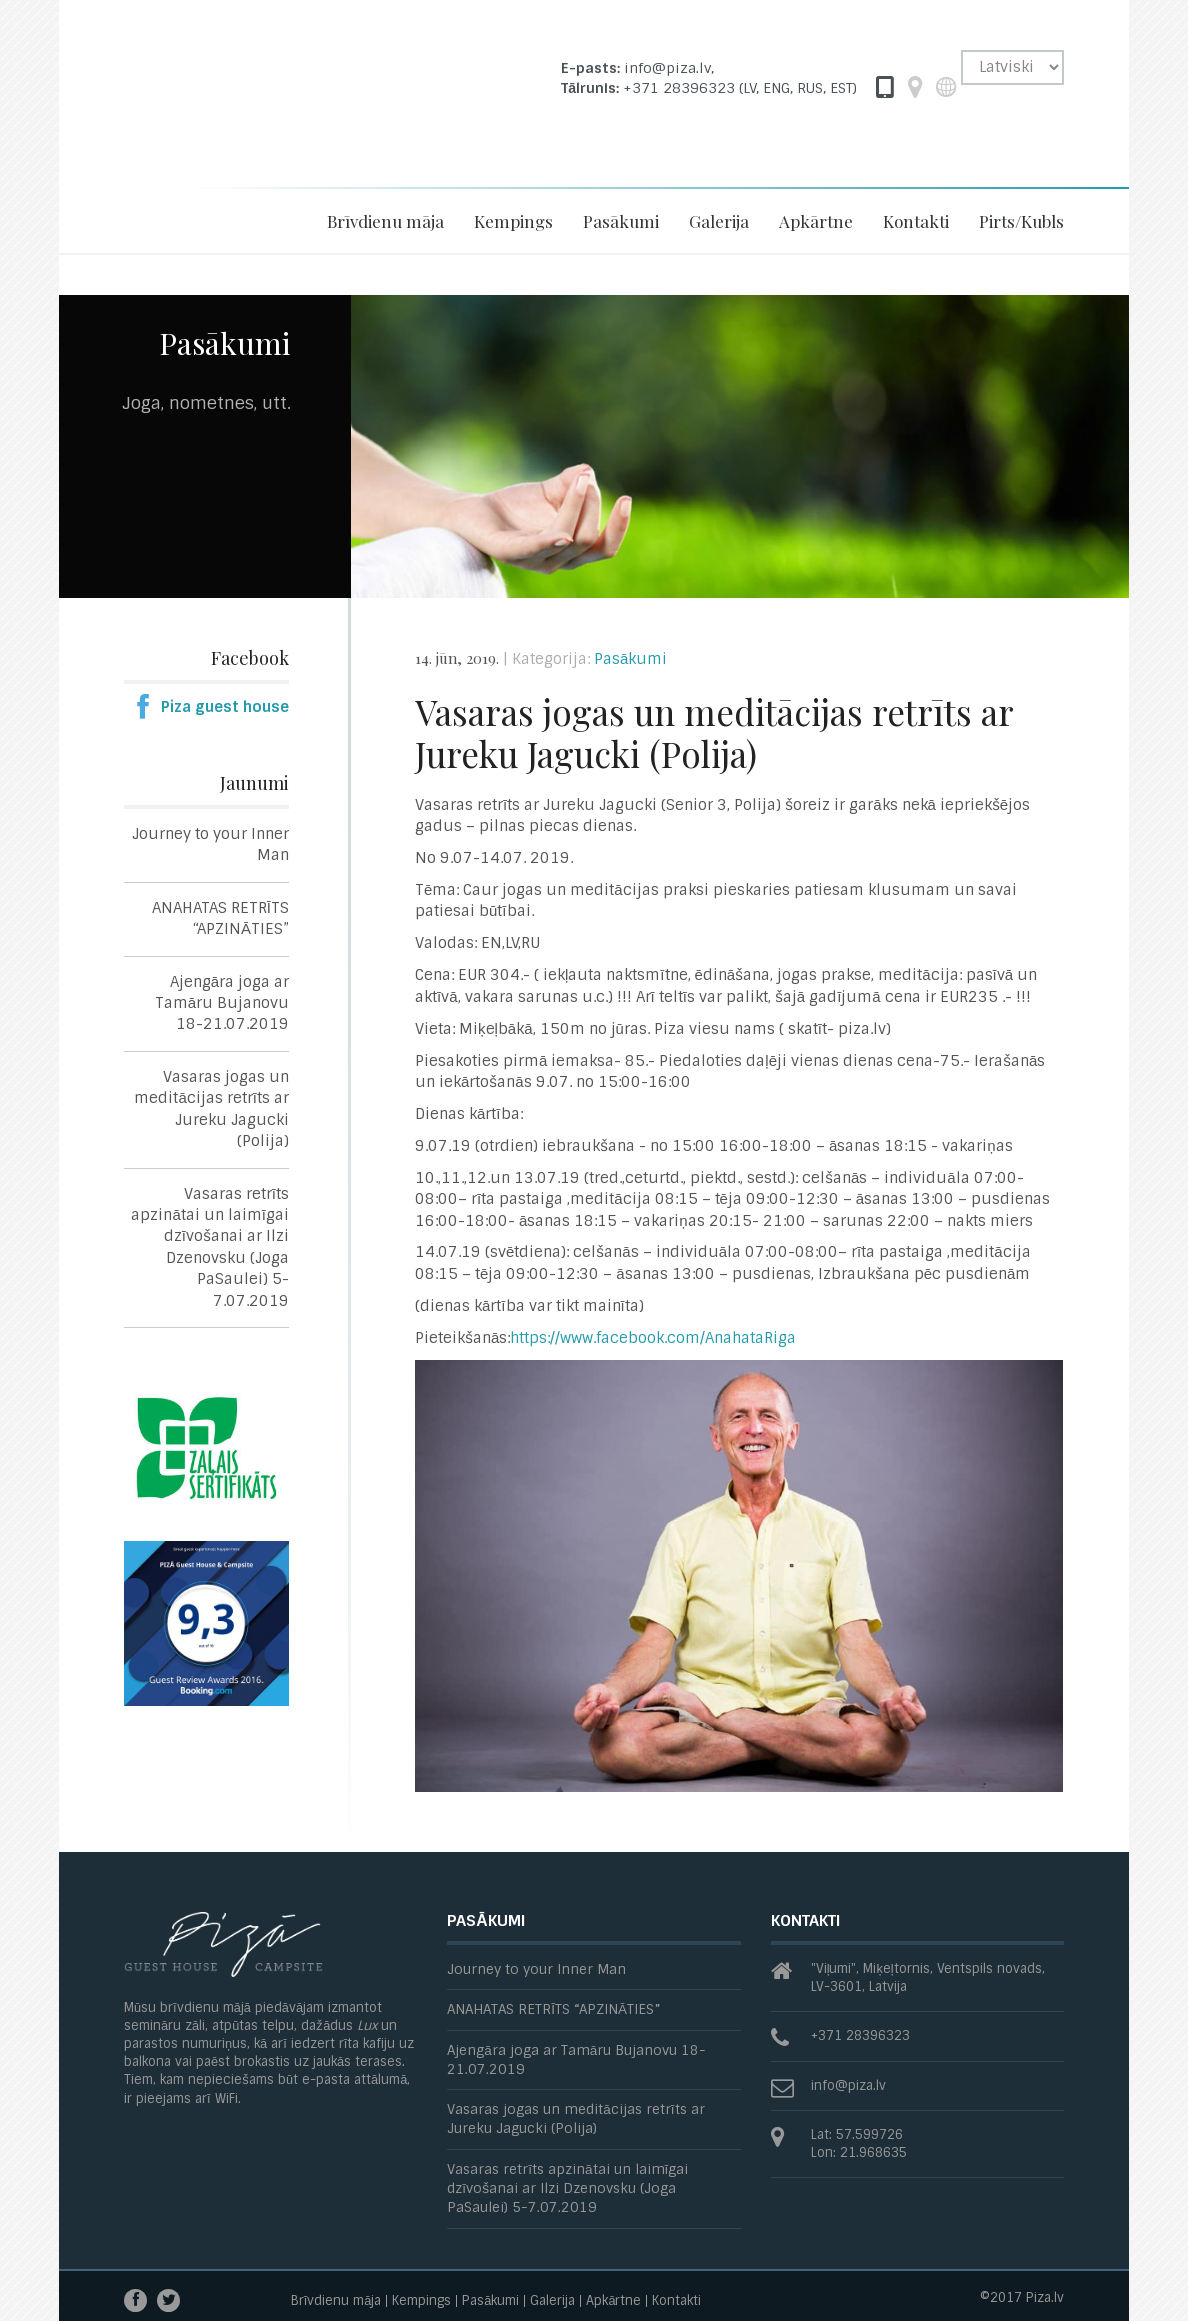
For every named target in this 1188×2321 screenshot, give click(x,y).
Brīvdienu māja (385, 221)
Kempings (513, 221)
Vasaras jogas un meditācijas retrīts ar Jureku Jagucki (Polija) (211, 1109)
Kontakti (916, 221)
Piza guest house (225, 707)
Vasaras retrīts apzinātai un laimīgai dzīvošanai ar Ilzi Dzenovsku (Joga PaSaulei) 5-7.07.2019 (210, 1247)
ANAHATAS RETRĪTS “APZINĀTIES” (220, 918)
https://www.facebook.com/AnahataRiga (653, 1338)
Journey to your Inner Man (210, 844)
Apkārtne (816, 221)
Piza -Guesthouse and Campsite (249, 112)
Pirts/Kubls (1021, 221)
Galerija (719, 221)
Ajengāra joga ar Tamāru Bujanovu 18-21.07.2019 (222, 1003)
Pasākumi (621, 221)
